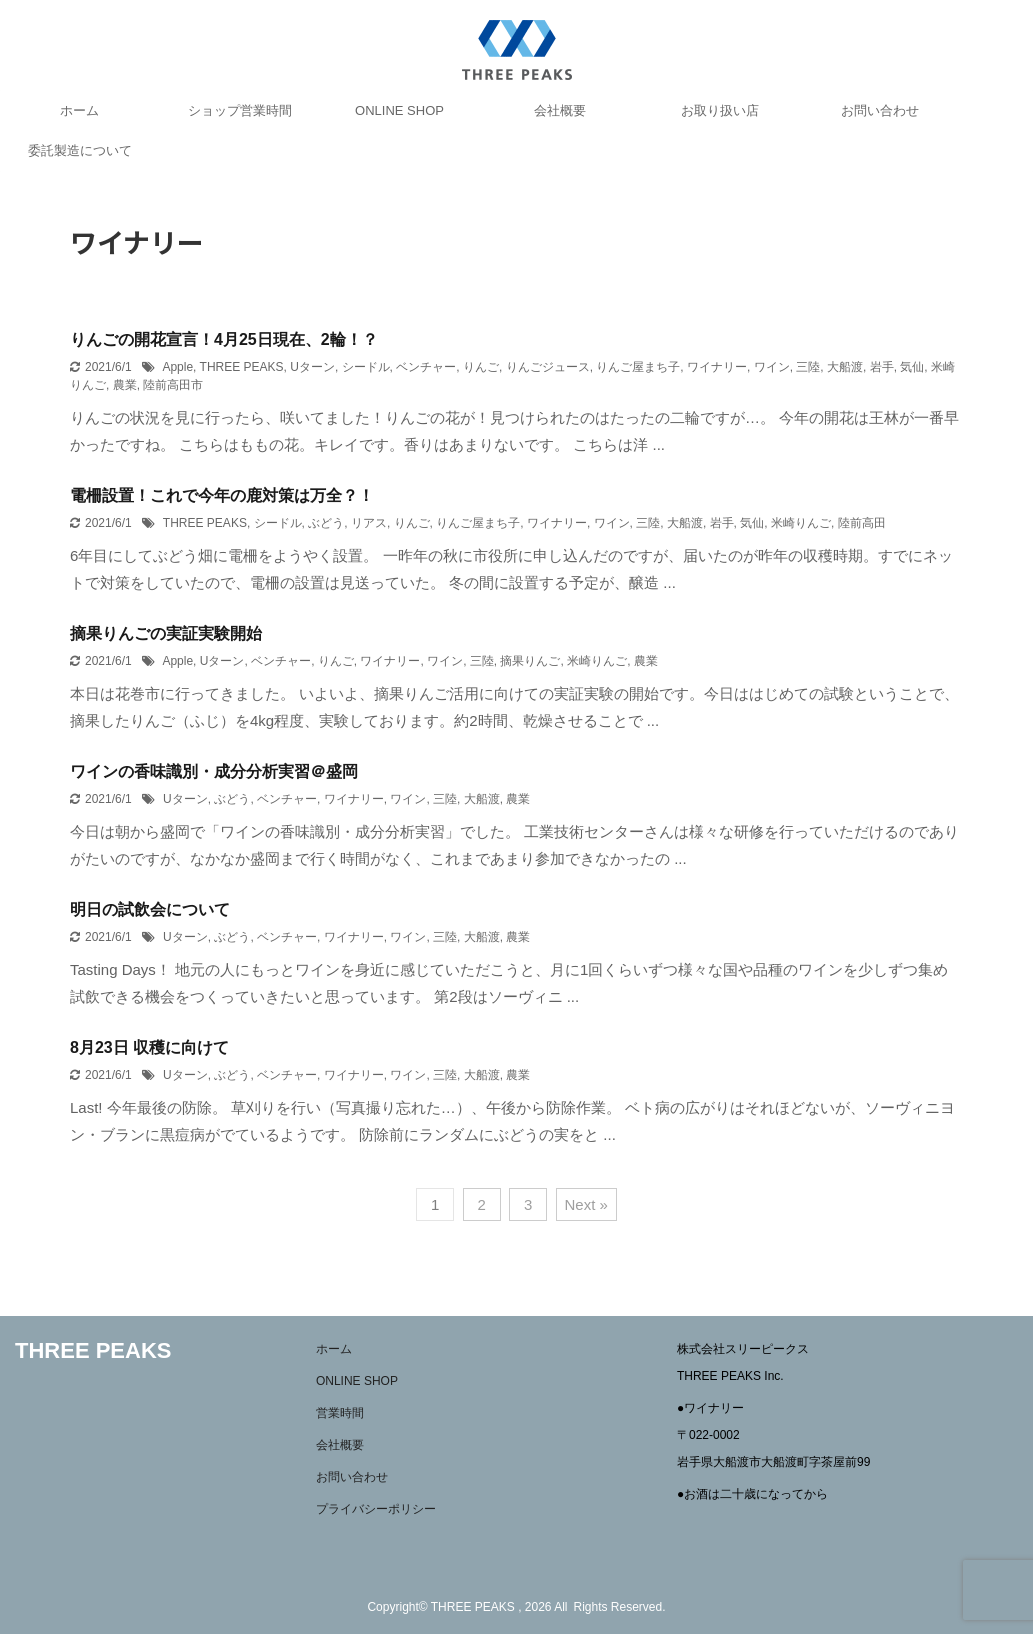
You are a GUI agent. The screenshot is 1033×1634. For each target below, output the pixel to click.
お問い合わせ (880, 110)
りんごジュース (548, 367)
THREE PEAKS (242, 367)
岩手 (882, 367)
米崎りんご (801, 523)
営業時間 (340, 1413)
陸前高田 (862, 523)
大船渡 (845, 367)
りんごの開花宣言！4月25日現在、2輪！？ (224, 339)
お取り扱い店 (720, 110)
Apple (177, 367)
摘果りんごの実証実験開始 (166, 633)
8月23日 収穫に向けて (149, 1047)
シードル (366, 367)
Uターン (312, 367)
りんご (481, 367)
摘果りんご (530, 661)
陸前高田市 (173, 385)
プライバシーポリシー (376, 1509)
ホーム (79, 110)
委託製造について (80, 150)
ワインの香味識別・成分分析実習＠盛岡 (214, 771)
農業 (125, 385)
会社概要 (560, 110)
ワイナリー (717, 367)
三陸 (808, 367)
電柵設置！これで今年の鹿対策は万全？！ (222, 495)
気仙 (912, 367)
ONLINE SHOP (399, 110)
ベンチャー (426, 367)
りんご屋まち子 (638, 367)
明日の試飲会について (150, 909)
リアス (369, 523)
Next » (586, 1204)
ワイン (772, 367)
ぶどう (326, 523)
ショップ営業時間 (240, 110)
